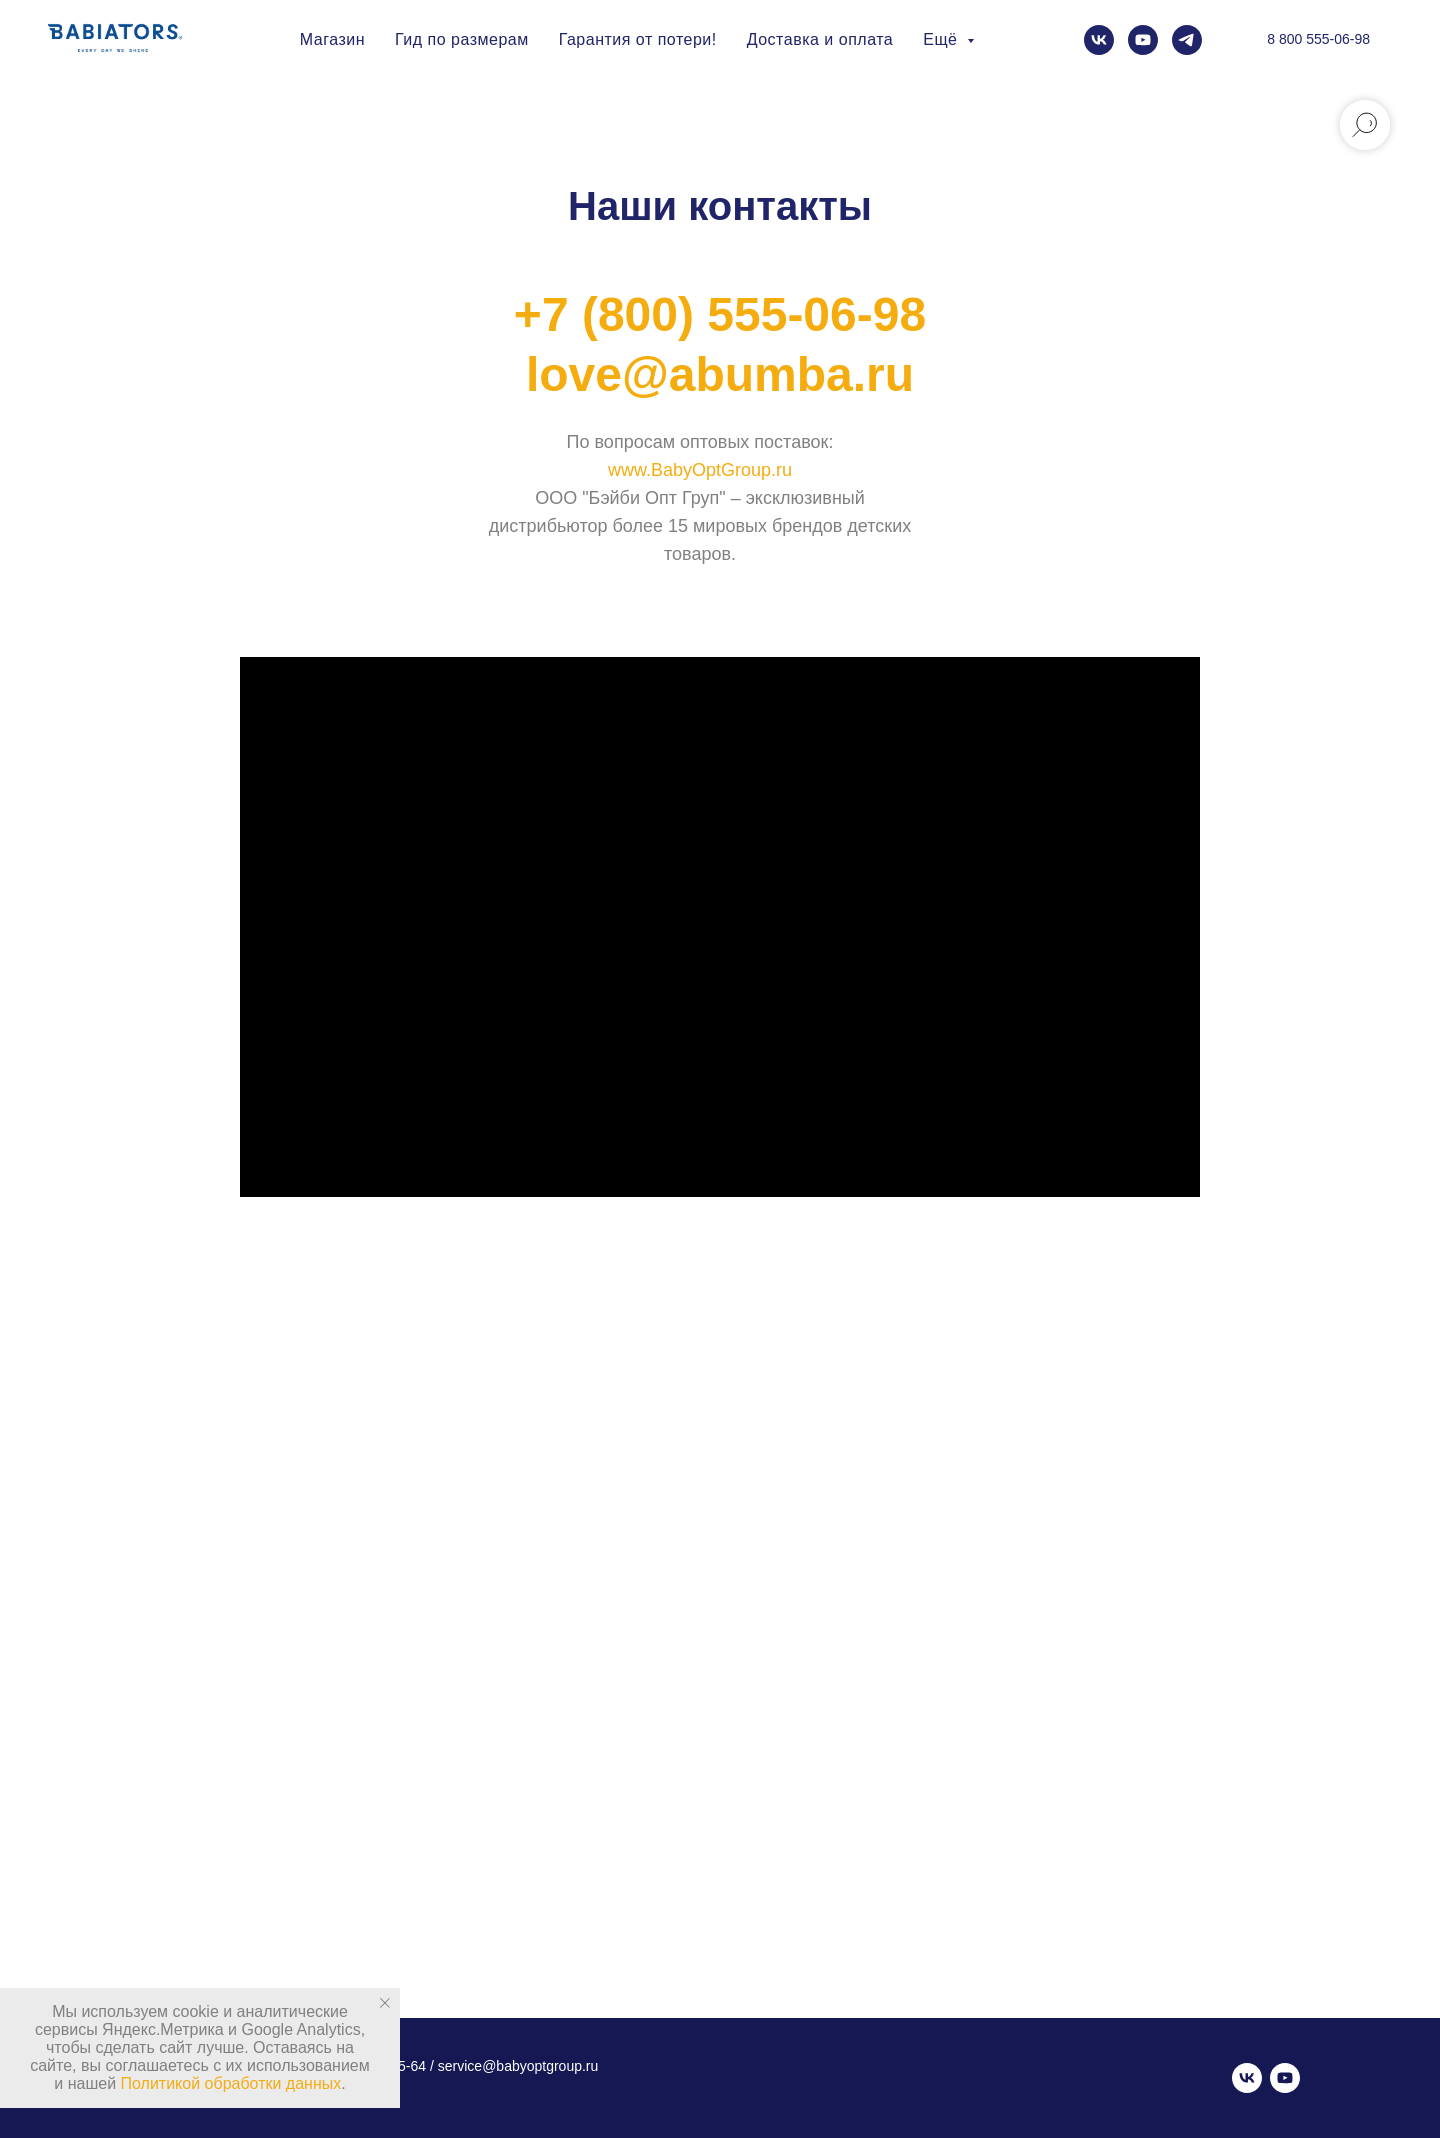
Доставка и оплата (820, 39)
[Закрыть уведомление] (385, 2003)
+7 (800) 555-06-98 (720, 314)
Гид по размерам (462, 39)
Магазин (332, 39)
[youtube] (1143, 40)
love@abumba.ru (720, 374)
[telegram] (1187, 40)
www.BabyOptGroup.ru (700, 470)
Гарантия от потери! (638, 39)
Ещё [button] (942, 39)
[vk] (1099, 40)
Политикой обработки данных (231, 2083)
